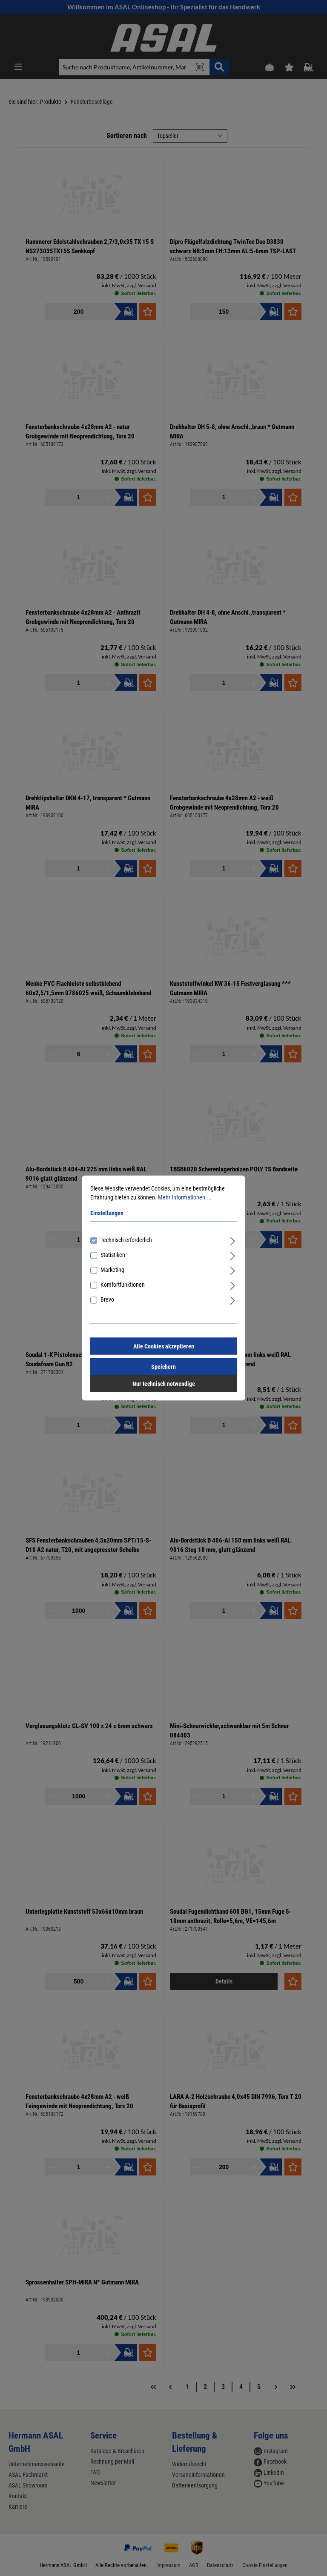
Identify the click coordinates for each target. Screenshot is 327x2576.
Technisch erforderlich (126, 1239)
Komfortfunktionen (122, 1284)
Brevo (107, 1299)
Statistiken (112, 1254)
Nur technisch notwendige (163, 1383)
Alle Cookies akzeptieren (163, 1346)
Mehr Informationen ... (185, 1197)
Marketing (112, 1269)
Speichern (163, 1366)
